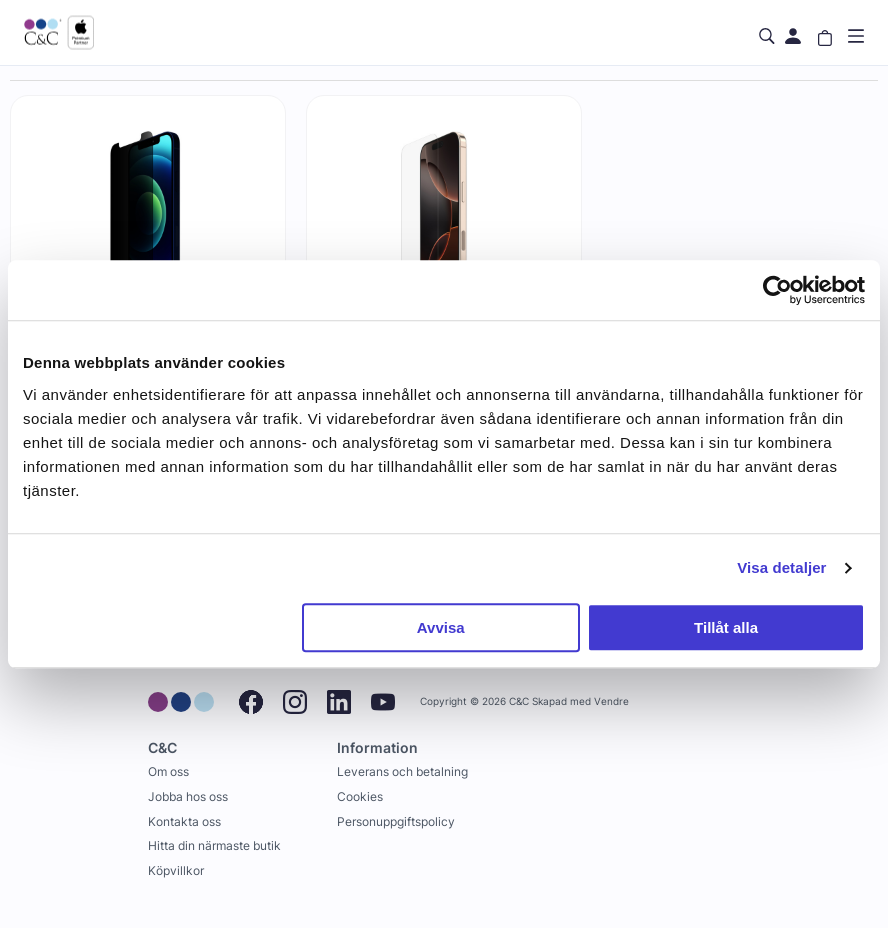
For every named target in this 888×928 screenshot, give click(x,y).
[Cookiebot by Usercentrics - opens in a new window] (777, 290)
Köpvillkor (176, 870)
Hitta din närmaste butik (214, 845)
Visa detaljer (781, 567)
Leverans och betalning (402, 771)
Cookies (360, 796)
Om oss (168, 771)
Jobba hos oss (188, 796)
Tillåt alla (726, 627)
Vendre (611, 701)
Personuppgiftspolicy (396, 821)
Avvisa (441, 627)
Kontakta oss (184, 821)
